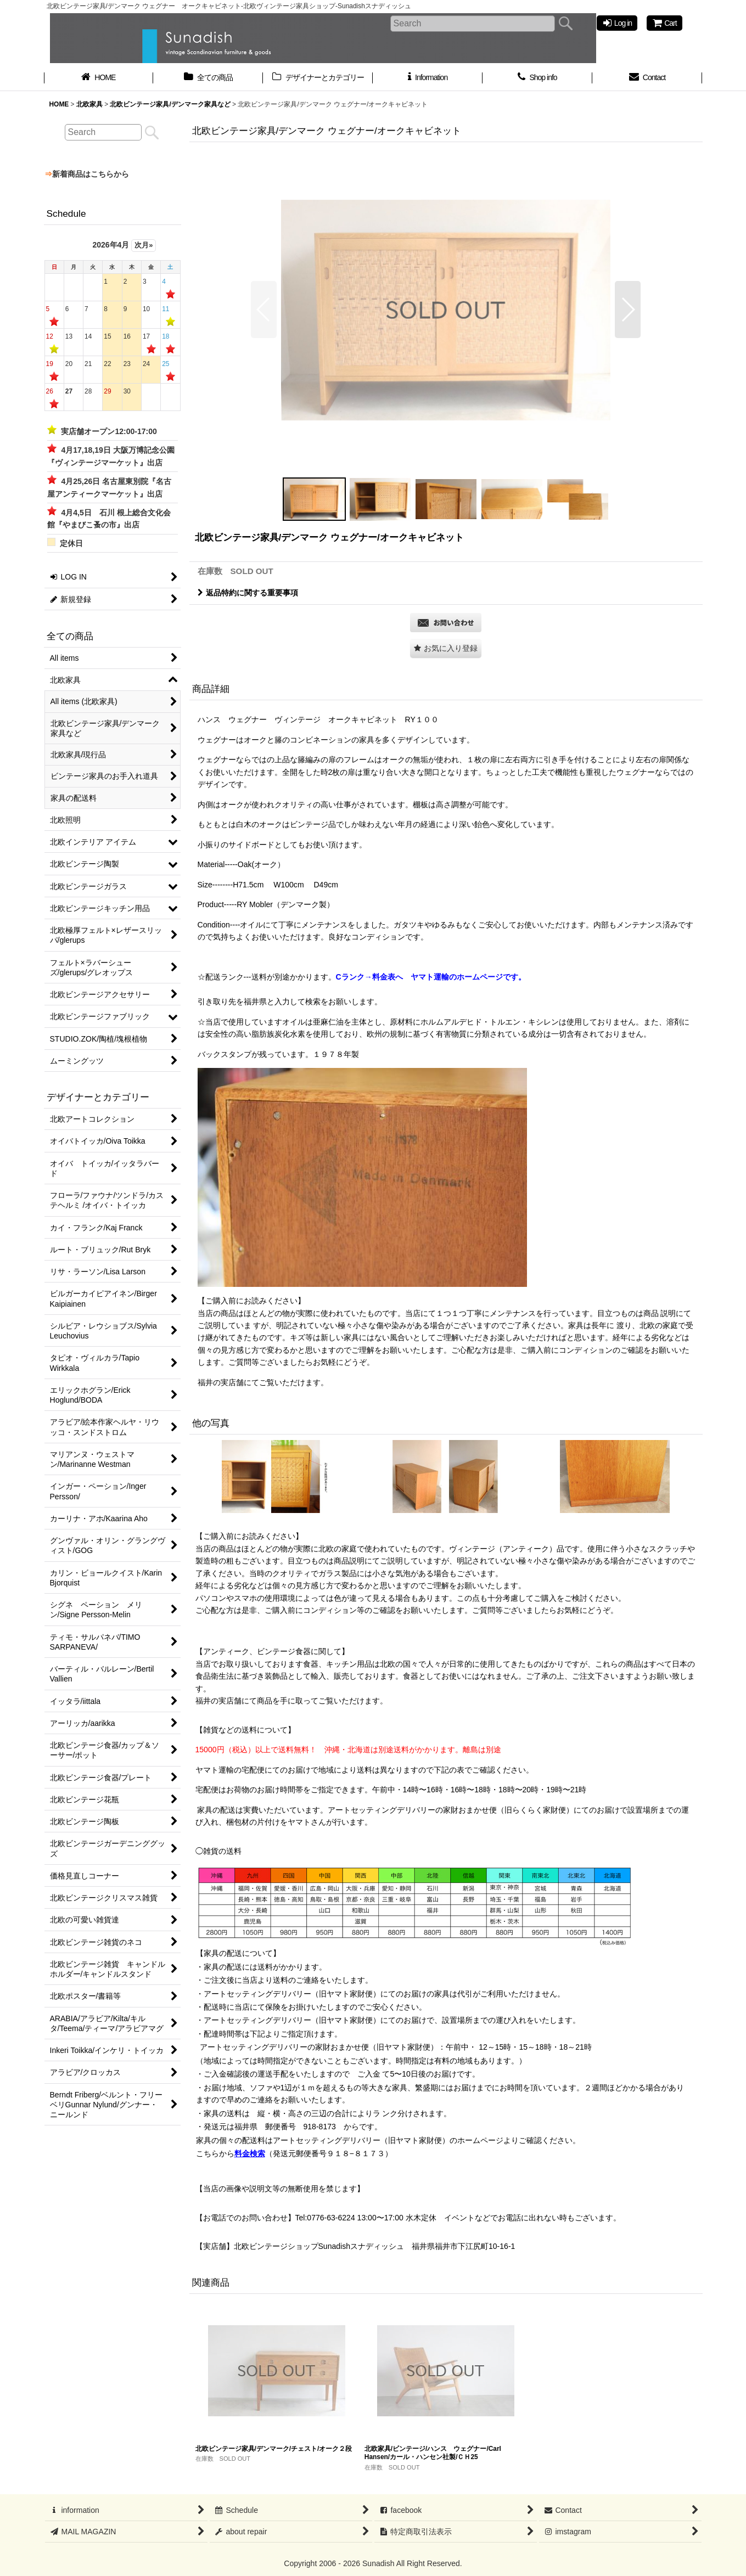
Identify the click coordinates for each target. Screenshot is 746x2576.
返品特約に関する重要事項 (248, 592)
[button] (264, 309)
